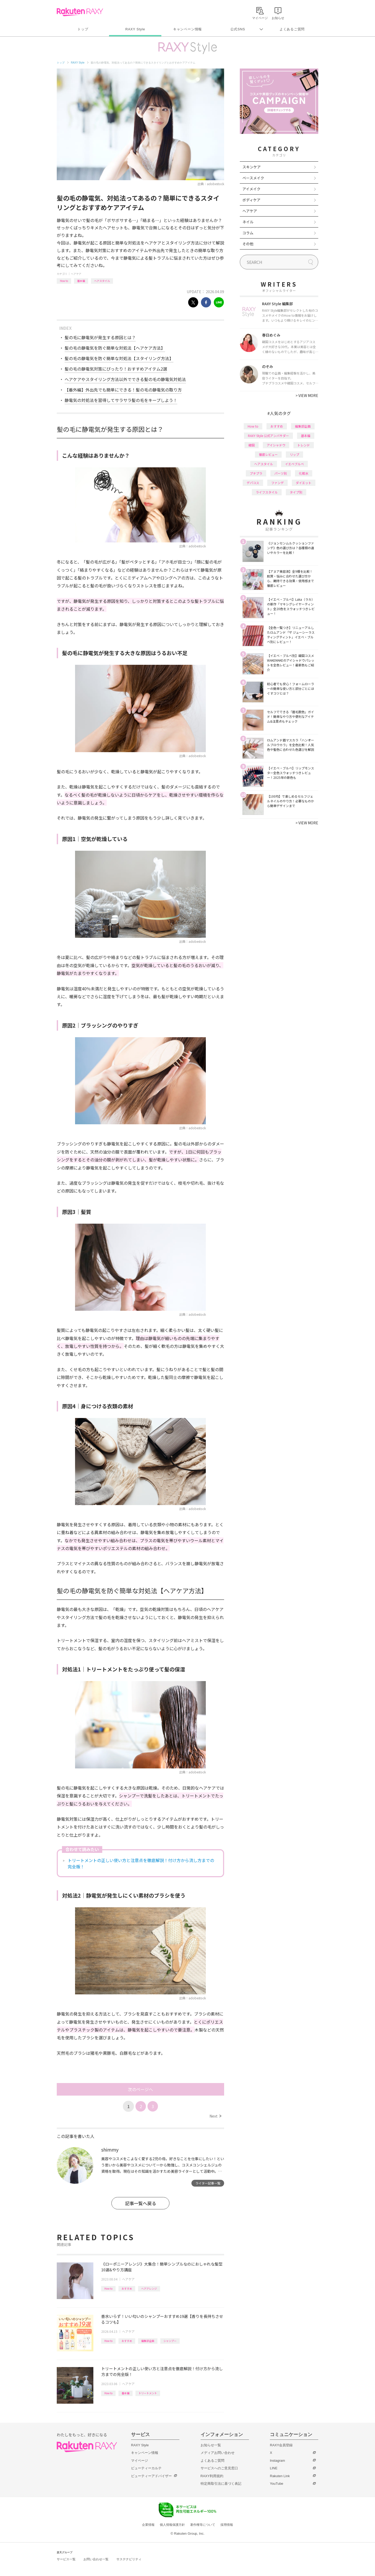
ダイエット (303, 482)
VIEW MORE (307, 395)
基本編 (81, 281)
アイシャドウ (276, 445)
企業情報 (148, 2525)
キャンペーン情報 (187, 29)
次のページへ (140, 2089)
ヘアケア (76, 274)
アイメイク (251, 188)
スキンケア (251, 166)
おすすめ (127, 2288)
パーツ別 (280, 473)
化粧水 (303, 473)
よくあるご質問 (292, 29)
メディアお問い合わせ (218, 2453)
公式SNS (237, 29)
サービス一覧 (66, 2559)
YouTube (276, 2484)
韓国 (251, 445)
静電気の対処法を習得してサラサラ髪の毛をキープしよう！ (121, 400)
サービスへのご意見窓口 (219, 2468)
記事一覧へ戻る (140, 2203)
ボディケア (251, 199)
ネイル (247, 221)
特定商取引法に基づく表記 (221, 2484)
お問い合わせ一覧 (96, 2559)
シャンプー (170, 2341)
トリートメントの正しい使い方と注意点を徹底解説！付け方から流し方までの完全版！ (141, 1863)
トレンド (303, 445)
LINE (273, 2468)
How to (64, 281)
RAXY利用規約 (212, 2476)
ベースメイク (253, 177)
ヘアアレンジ (149, 2288)
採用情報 (226, 2525)
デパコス (253, 482)
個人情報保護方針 (172, 2525)
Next (215, 2116)
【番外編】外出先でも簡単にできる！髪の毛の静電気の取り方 (123, 390)
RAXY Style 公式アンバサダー (268, 435)
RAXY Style (135, 29)
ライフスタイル (267, 492)
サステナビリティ (128, 2559)
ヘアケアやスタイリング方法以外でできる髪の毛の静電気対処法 (125, 379)
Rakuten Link (280, 2476)
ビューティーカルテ (146, 2468)
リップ (294, 454)
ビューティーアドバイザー (151, 2476)
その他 (247, 243)
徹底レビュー (268, 454)
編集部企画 (147, 2341)
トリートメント (148, 2393)
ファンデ (277, 482)
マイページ (139, 2460)
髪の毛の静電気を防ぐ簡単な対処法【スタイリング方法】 (119, 358)
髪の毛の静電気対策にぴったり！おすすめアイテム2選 (116, 369)
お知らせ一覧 (211, 2445)
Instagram (277, 2460)
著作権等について (202, 2525)
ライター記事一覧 (207, 2183)
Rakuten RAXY (80, 12)
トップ (82, 29)
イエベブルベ (294, 464)
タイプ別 (296, 492)
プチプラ (256, 473)
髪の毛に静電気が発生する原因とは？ (100, 337)
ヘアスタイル (102, 281)
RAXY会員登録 (281, 2445)
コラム (247, 232)
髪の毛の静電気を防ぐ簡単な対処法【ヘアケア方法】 (115, 348)
